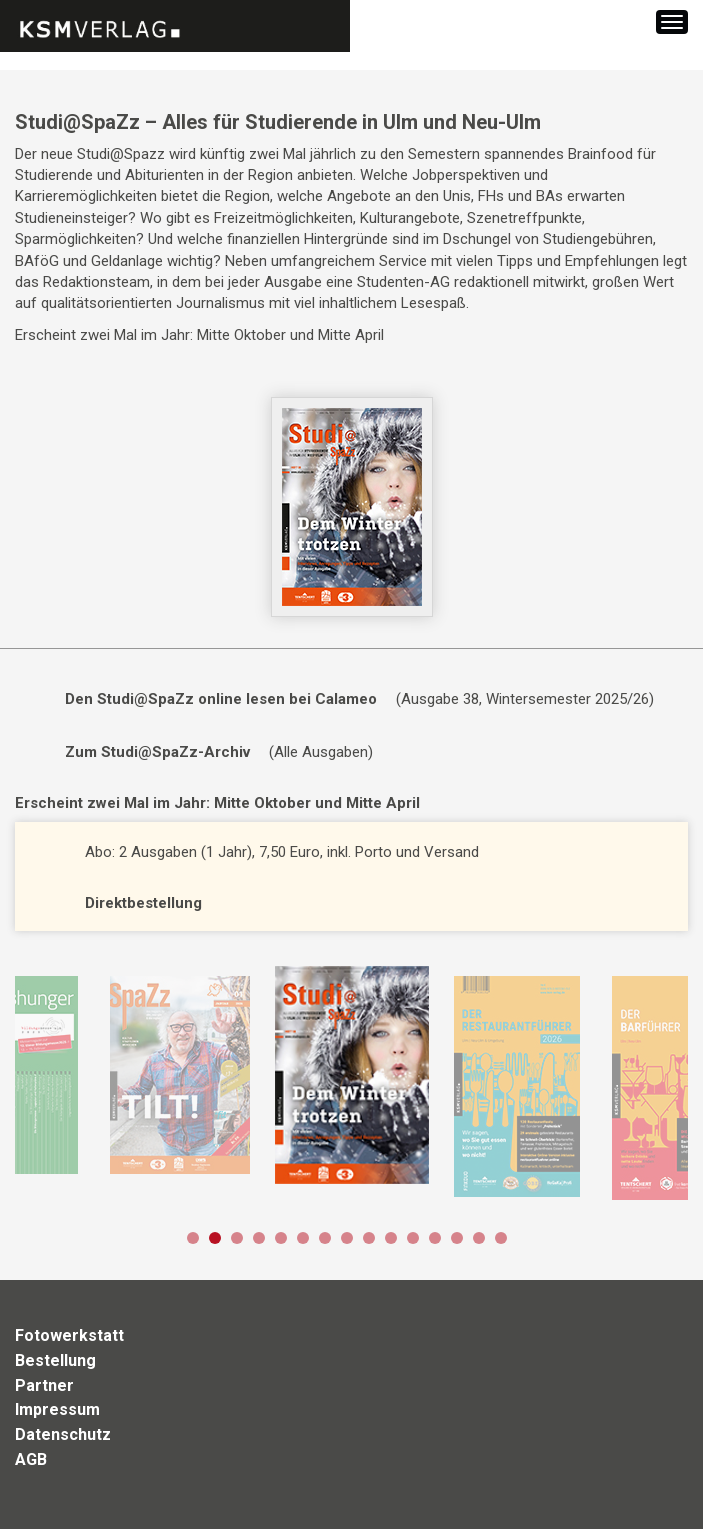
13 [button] (457, 1238)
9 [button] (369, 1238)
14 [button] (479, 1238)
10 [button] (391, 1238)
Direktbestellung (143, 903)
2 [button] (215, 1238)
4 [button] (259, 1238)
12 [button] (435, 1238)
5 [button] (281, 1238)
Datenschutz (63, 1434)
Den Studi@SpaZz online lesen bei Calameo (221, 699)
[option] (180, 1075)
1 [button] (193, 1238)
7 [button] (325, 1238)
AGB (31, 1459)
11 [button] (413, 1238)
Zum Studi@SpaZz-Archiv (157, 752)
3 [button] (237, 1238)
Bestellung (55, 1360)
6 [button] (303, 1238)
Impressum (57, 1409)
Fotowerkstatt (69, 1335)
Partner (44, 1385)
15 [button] (501, 1238)
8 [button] (347, 1238)
